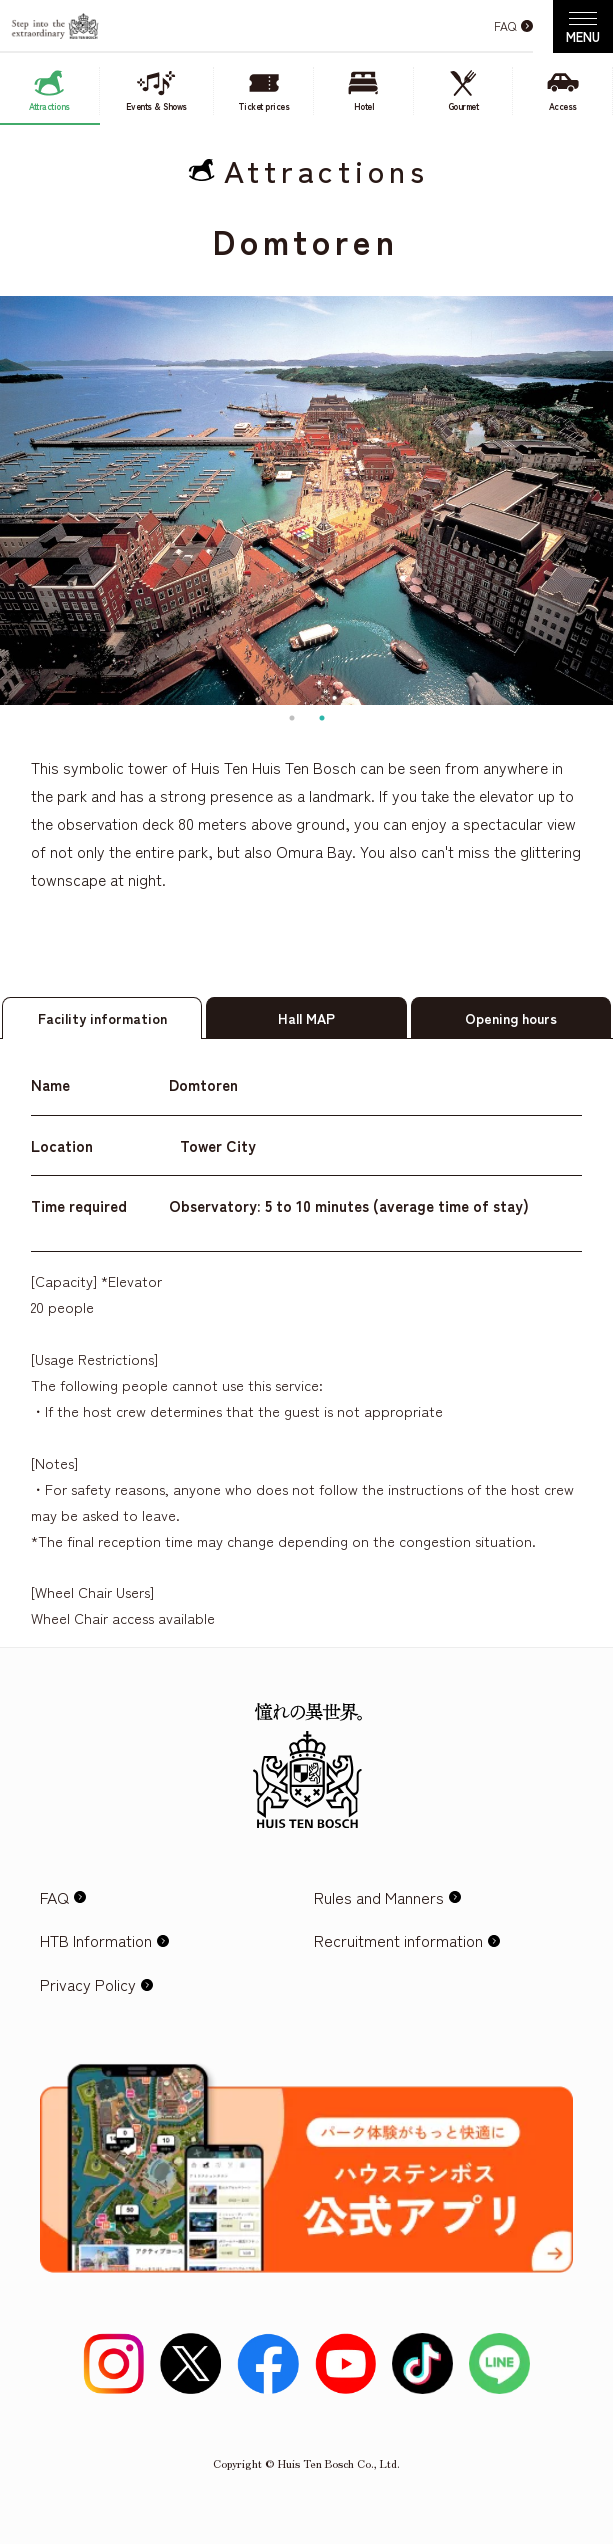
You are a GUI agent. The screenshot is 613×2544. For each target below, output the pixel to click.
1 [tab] (292, 718)
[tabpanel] (306, 500)
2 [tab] (322, 718)
